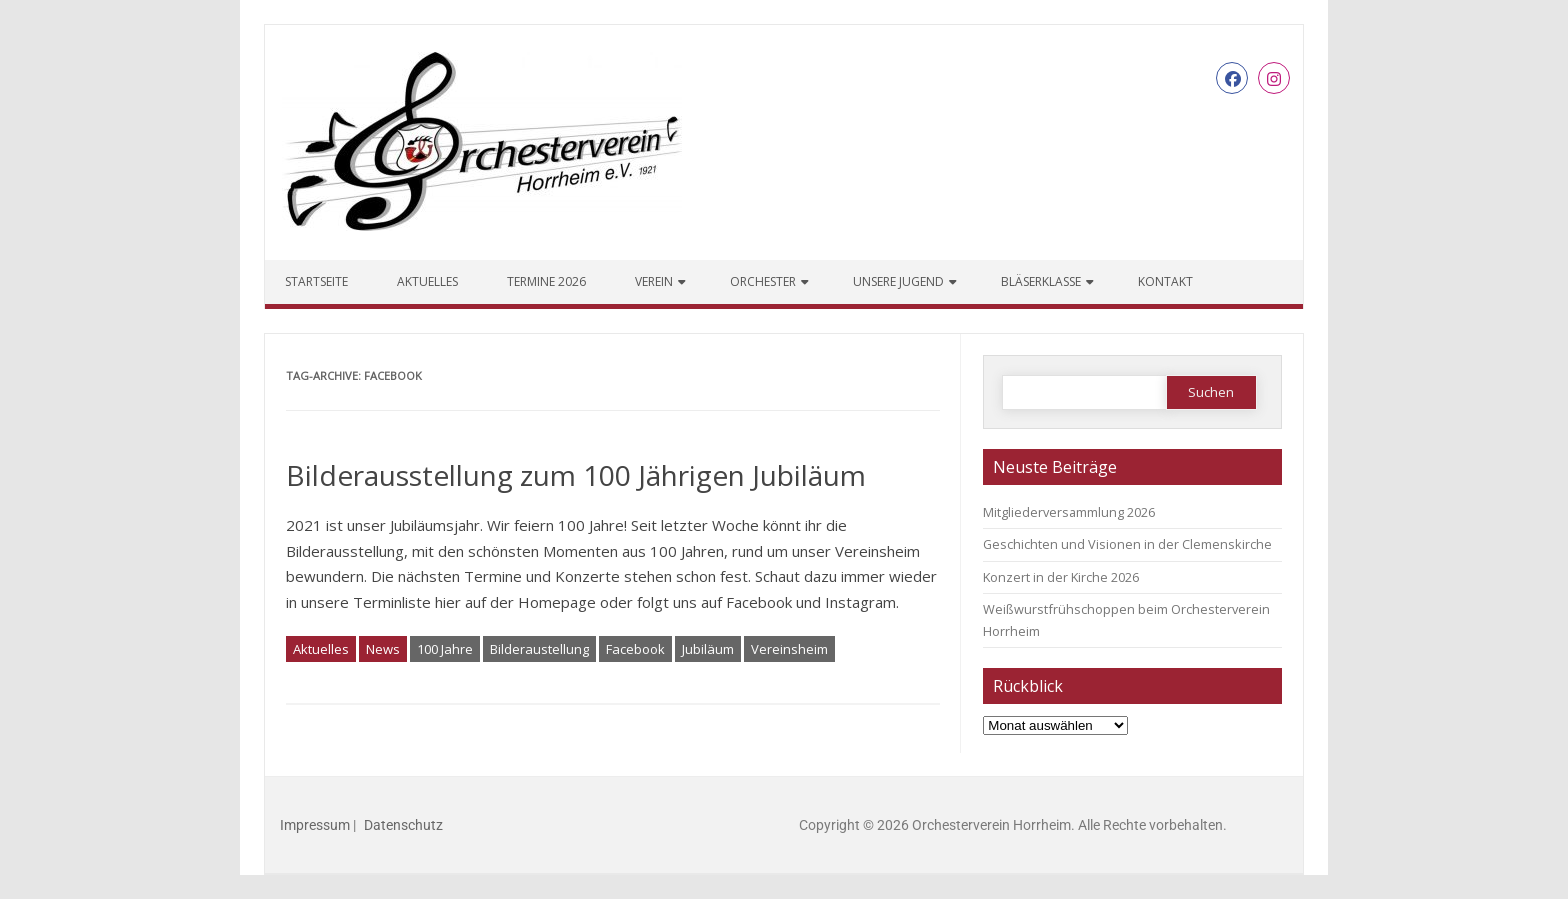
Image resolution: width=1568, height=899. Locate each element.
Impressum (315, 825)
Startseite (316, 281)
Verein (654, 281)
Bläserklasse (1041, 281)
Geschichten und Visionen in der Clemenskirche (1127, 544)
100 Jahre (445, 649)
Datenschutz (403, 825)
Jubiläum (708, 649)
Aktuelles (427, 281)
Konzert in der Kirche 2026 (1061, 577)
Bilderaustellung (539, 649)
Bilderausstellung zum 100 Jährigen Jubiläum (576, 475)
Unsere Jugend (898, 281)
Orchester (763, 281)
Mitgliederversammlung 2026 (1069, 512)
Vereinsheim (789, 649)
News (383, 649)
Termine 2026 (546, 281)
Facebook (635, 649)
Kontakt (1165, 281)
